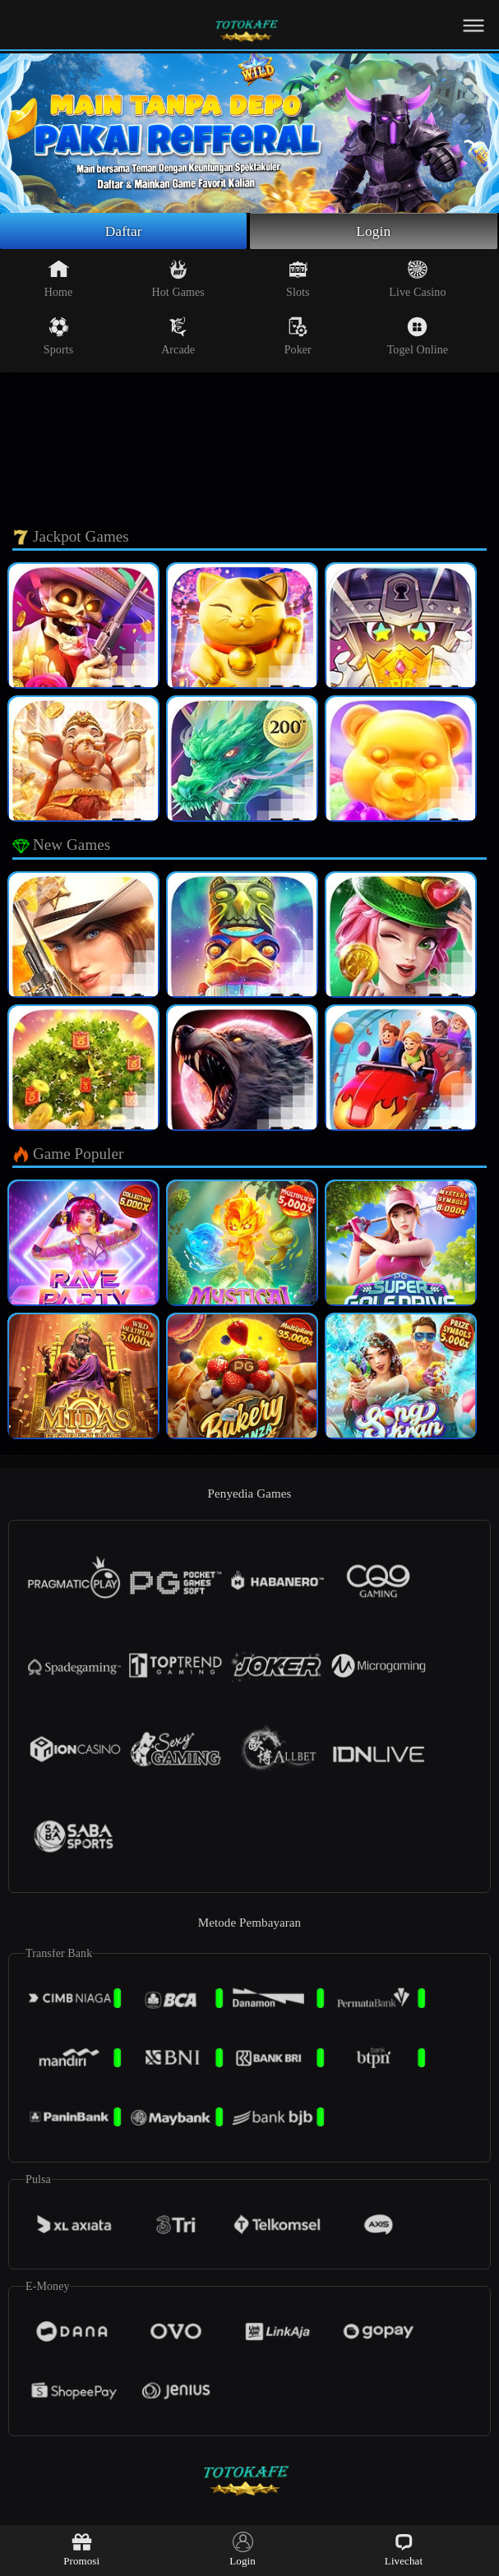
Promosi (81, 2549)
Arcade (178, 338)
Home (58, 280)
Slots (298, 280)
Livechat (404, 2549)
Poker (298, 338)
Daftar (123, 232)
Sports (58, 338)
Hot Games (178, 280)
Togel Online (417, 338)
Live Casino (417, 280)
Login (374, 232)
